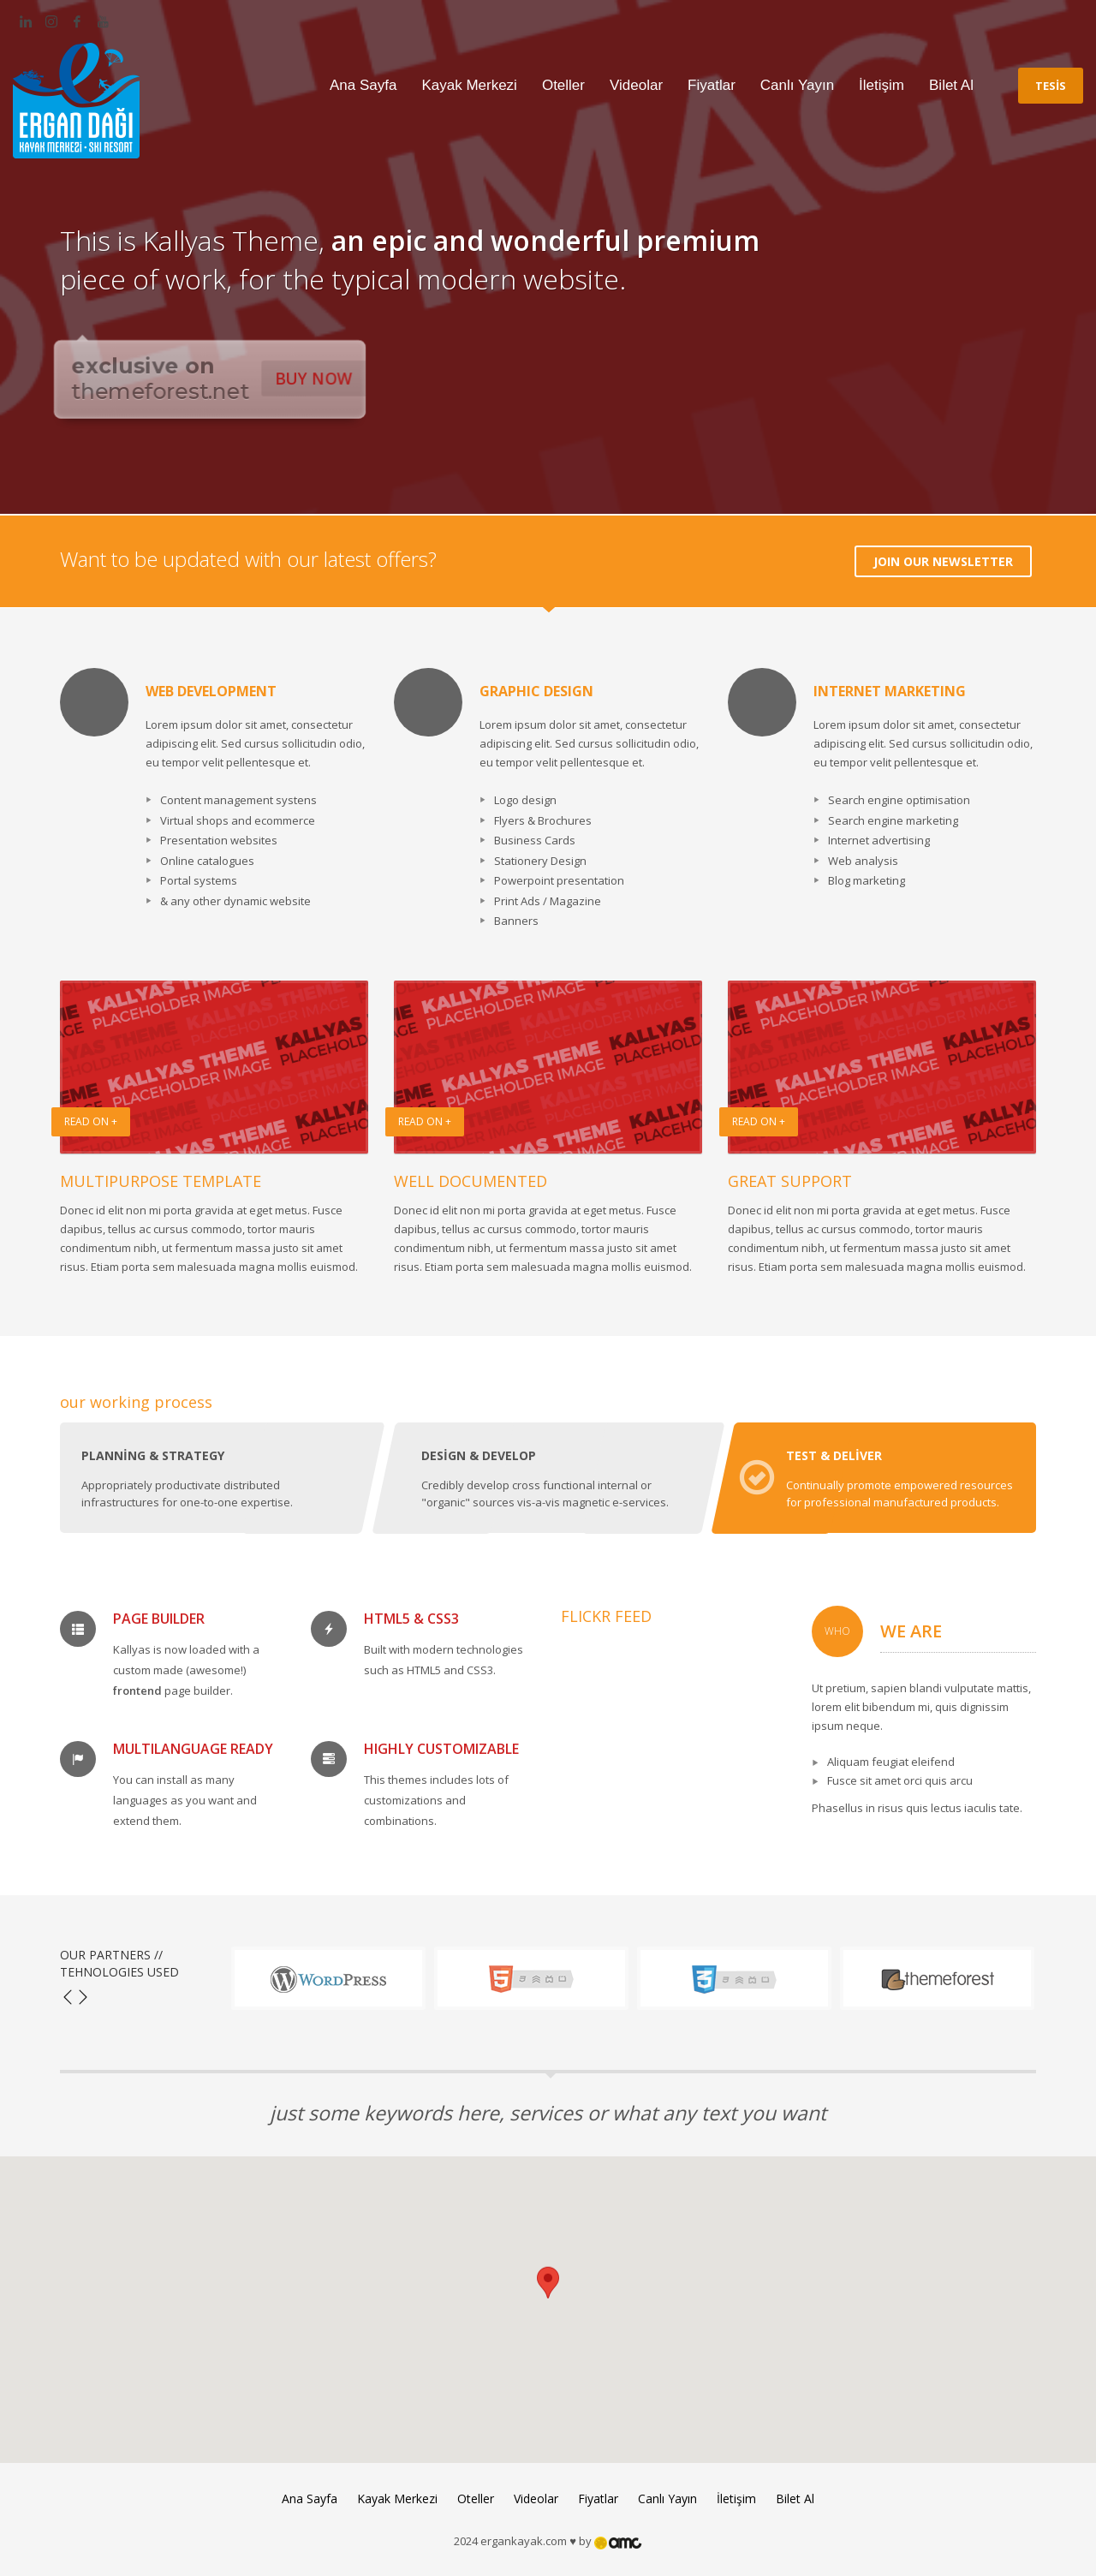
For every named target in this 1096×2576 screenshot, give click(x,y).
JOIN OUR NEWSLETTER (943, 561)
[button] (548, 2294)
